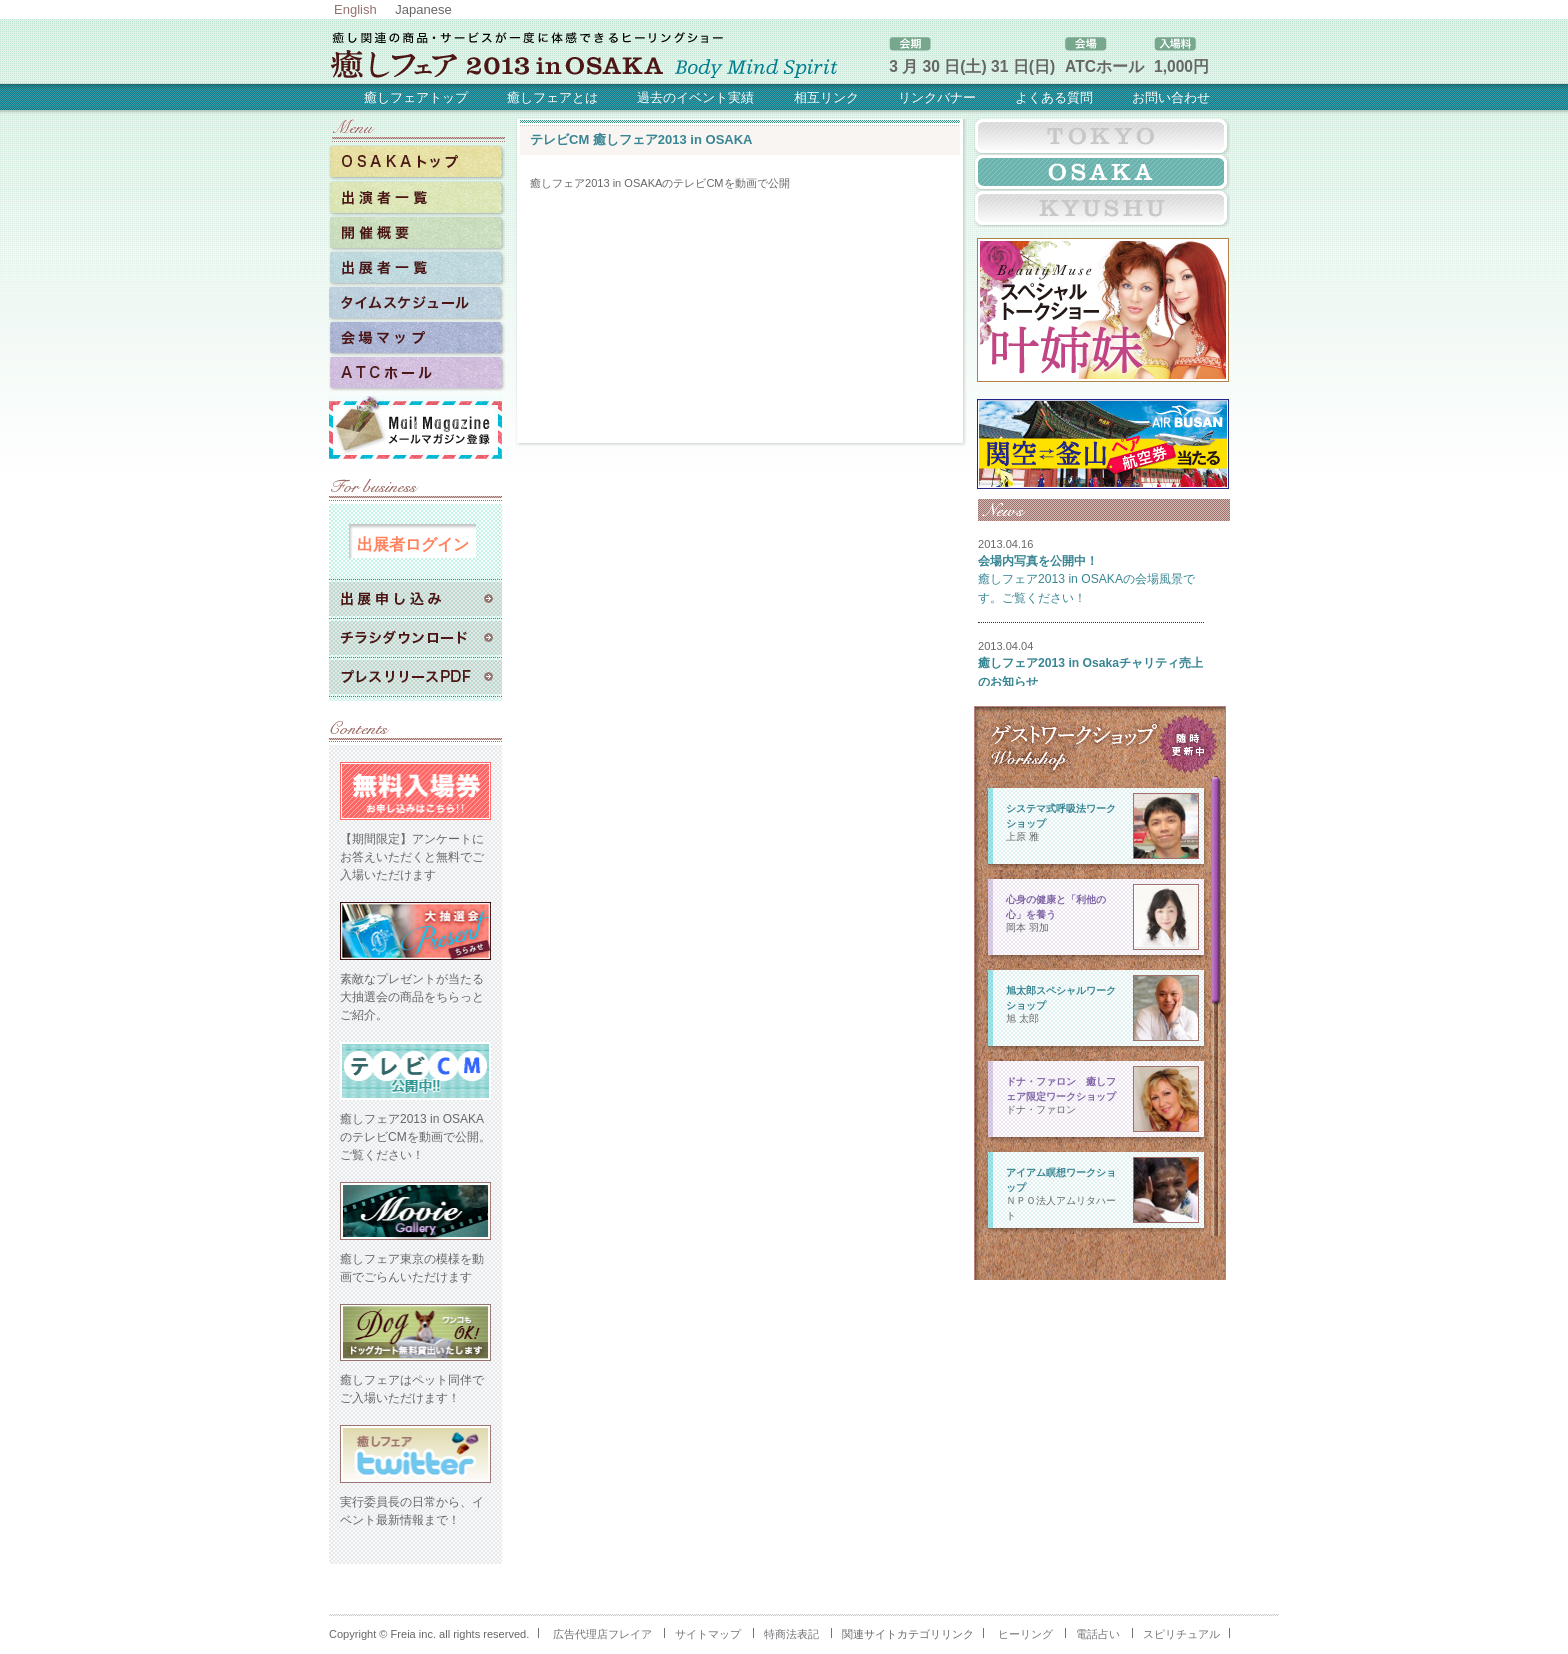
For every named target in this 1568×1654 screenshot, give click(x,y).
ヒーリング (1025, 1634)
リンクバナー (937, 97)
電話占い (1098, 1634)
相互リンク (826, 97)
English (355, 9)
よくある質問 (1054, 97)
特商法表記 (791, 1634)
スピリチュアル (1181, 1634)
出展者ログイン (413, 544)
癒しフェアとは (552, 97)
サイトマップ (708, 1634)
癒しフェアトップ (416, 97)
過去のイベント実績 (695, 97)
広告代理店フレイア (602, 1634)
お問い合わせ (1171, 97)
